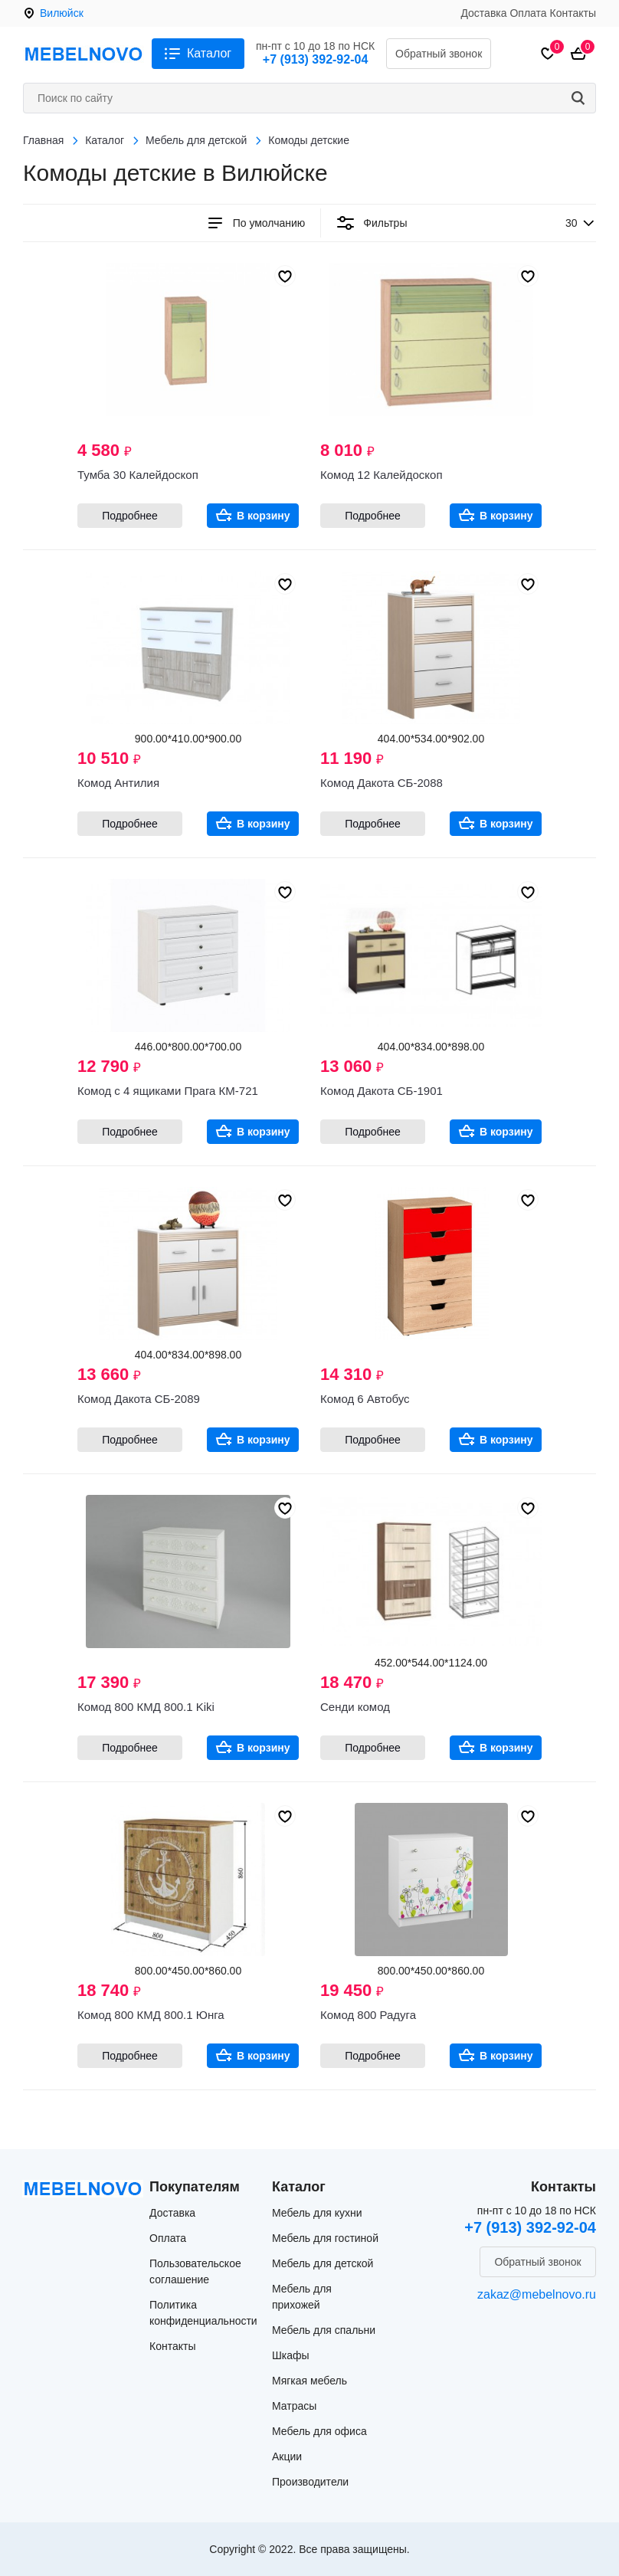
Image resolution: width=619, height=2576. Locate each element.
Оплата (527, 13)
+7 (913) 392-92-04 (315, 59)
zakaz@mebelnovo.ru (536, 2294)
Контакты (573, 13)
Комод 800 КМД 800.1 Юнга (150, 2014)
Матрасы (294, 2406)
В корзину (263, 516)
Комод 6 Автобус (365, 1398)
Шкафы (291, 2355)
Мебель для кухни (317, 2213)
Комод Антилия (118, 782)
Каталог (209, 53)
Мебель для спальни (323, 2330)
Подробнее (130, 516)
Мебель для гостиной (325, 2238)
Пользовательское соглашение (195, 2271)
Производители (310, 2482)
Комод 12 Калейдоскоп (381, 474)
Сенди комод (355, 1706)
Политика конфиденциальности (203, 2313)
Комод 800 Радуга (368, 2014)
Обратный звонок (438, 54)
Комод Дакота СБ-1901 (381, 1090)
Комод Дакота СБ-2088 (381, 782)
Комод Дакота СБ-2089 (138, 1398)
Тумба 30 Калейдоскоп (137, 474)
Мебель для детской (322, 2263)
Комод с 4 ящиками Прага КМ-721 (167, 1090)
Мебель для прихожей (302, 2297)
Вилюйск (62, 13)
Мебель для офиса (319, 2431)
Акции (287, 2456)
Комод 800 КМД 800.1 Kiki (146, 1706)
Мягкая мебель (309, 2380)
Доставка (483, 13)
